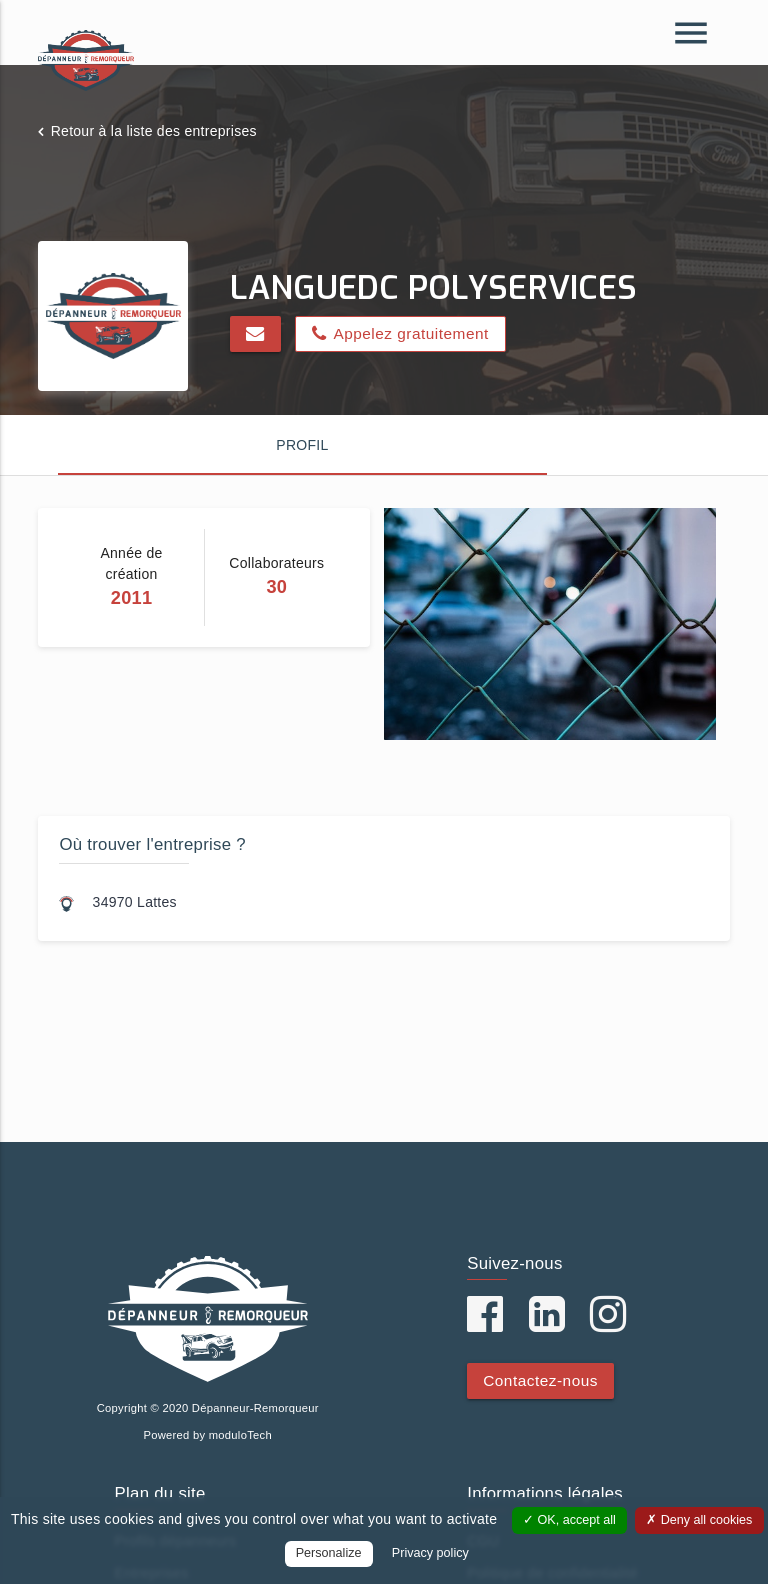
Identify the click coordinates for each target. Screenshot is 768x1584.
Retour (154, 131)
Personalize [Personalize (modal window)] (329, 1553)
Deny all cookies (699, 1520)
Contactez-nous (540, 1380)
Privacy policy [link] (430, 1553)
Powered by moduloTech (208, 1435)
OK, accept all (569, 1520)
